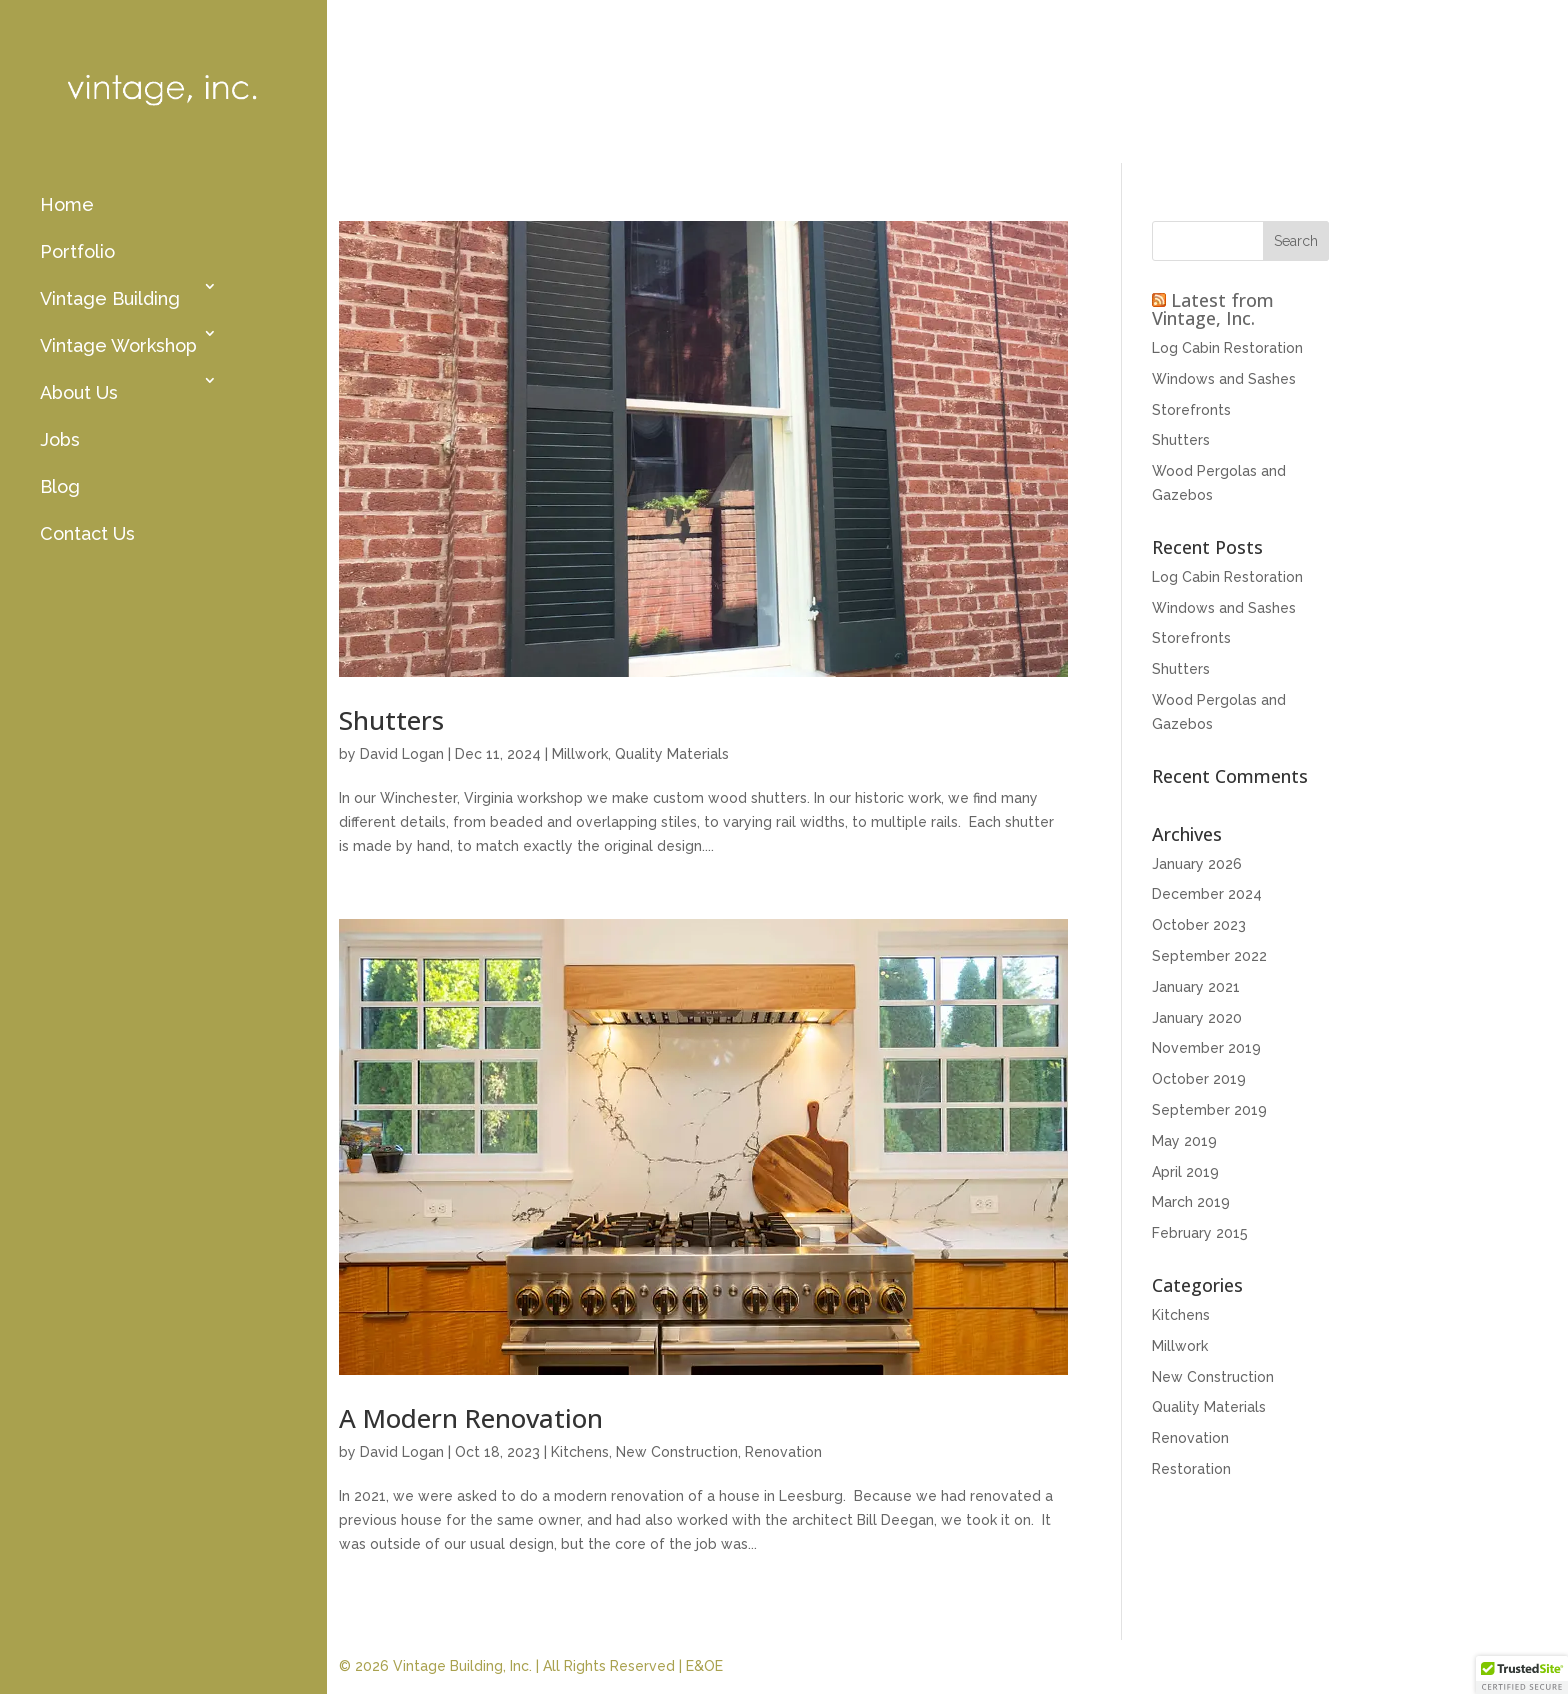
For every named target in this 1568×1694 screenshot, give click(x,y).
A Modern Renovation (471, 1418)
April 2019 (1185, 1172)
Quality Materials (672, 754)
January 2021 (1196, 987)
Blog (60, 486)
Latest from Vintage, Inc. (1213, 309)
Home (67, 204)
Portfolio (77, 251)
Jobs (60, 439)
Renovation (783, 1452)
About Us (79, 392)
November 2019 (1206, 1048)
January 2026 (1197, 864)
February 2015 (1200, 1233)
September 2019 (1209, 1110)
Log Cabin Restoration (1227, 348)
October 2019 (1199, 1079)
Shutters (391, 720)
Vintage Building (110, 298)
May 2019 (1184, 1141)
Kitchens (580, 1452)
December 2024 (1207, 894)
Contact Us (87, 533)
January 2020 (1197, 1018)
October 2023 (1199, 925)
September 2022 (1209, 956)
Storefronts (1191, 410)
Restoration (1191, 1469)
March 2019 (1191, 1202)
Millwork (580, 754)
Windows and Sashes (1224, 379)
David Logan (402, 754)
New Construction (677, 1452)
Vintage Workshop (118, 345)
